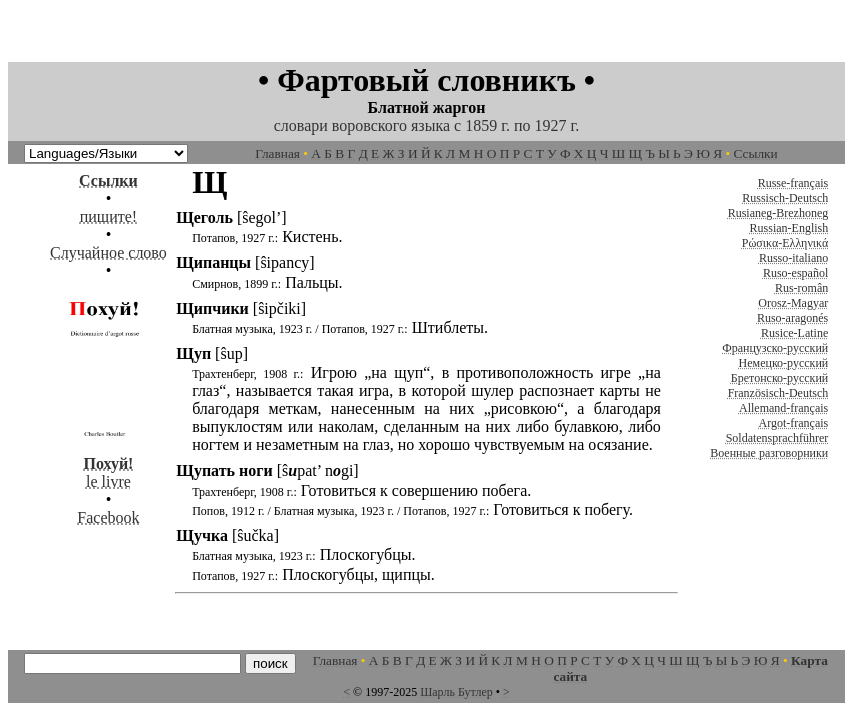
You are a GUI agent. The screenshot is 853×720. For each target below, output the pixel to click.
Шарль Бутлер (456, 692)
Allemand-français (783, 408)
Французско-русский (775, 348)
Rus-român (801, 288)
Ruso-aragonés (792, 318)
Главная (277, 153)
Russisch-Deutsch (785, 198)
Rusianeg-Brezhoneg (778, 213)
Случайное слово (108, 252)
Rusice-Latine (794, 333)
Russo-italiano (793, 258)
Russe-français (793, 183)
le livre (108, 463)
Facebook (108, 517)
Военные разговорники (769, 453)
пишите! (108, 216)
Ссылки (756, 153)
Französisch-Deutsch (778, 393)
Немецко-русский (784, 363)
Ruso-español (795, 273)
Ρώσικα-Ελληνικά (785, 243)
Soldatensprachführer (777, 438)
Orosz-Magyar (793, 303)
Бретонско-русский (779, 378)
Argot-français (794, 423)
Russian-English (789, 228)
